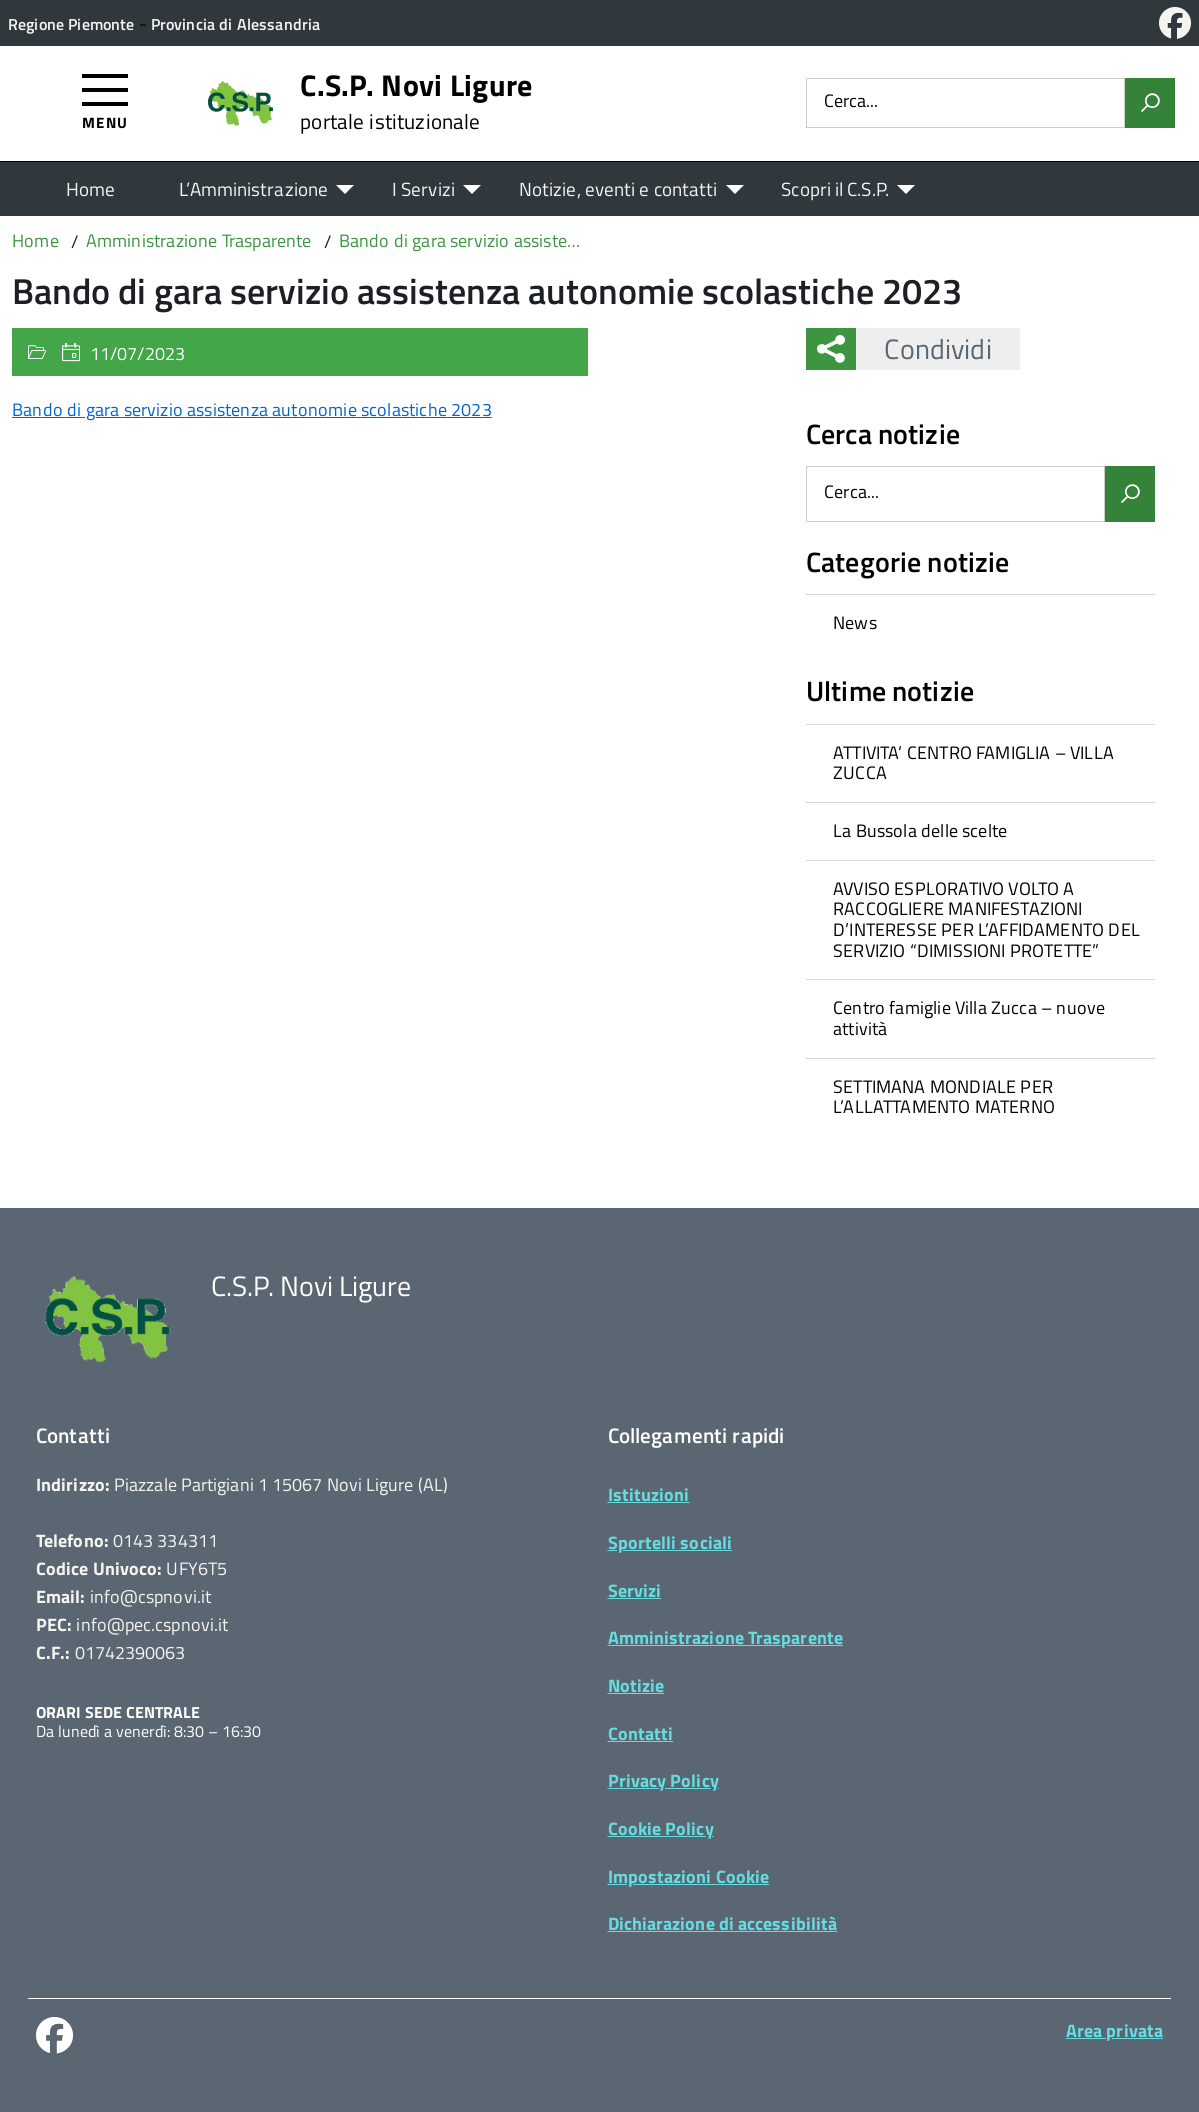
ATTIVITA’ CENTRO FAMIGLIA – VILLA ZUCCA (973, 763)
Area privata (1114, 2030)
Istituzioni (649, 1494)
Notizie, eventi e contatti (618, 188)
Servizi (635, 1590)
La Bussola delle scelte (920, 830)
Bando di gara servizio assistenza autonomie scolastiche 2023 (252, 409)
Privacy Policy (663, 1780)
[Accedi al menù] (105, 100)
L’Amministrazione (253, 188)
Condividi (923, 348)
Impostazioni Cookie (689, 1876)
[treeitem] (980, 623)
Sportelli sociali (670, 1542)
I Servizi (423, 188)
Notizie (636, 1685)
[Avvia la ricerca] (1150, 103)
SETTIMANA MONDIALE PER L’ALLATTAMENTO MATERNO (944, 1097)
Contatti (641, 1733)
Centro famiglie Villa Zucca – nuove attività (969, 1018)
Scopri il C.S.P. (835, 188)
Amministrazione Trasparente (725, 1637)
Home (90, 188)
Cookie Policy (661, 1828)
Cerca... (851, 102)
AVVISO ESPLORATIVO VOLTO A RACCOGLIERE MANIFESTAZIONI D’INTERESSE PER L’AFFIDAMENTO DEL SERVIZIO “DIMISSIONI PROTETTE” (986, 919)
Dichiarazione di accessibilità (723, 1923)
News (855, 622)
